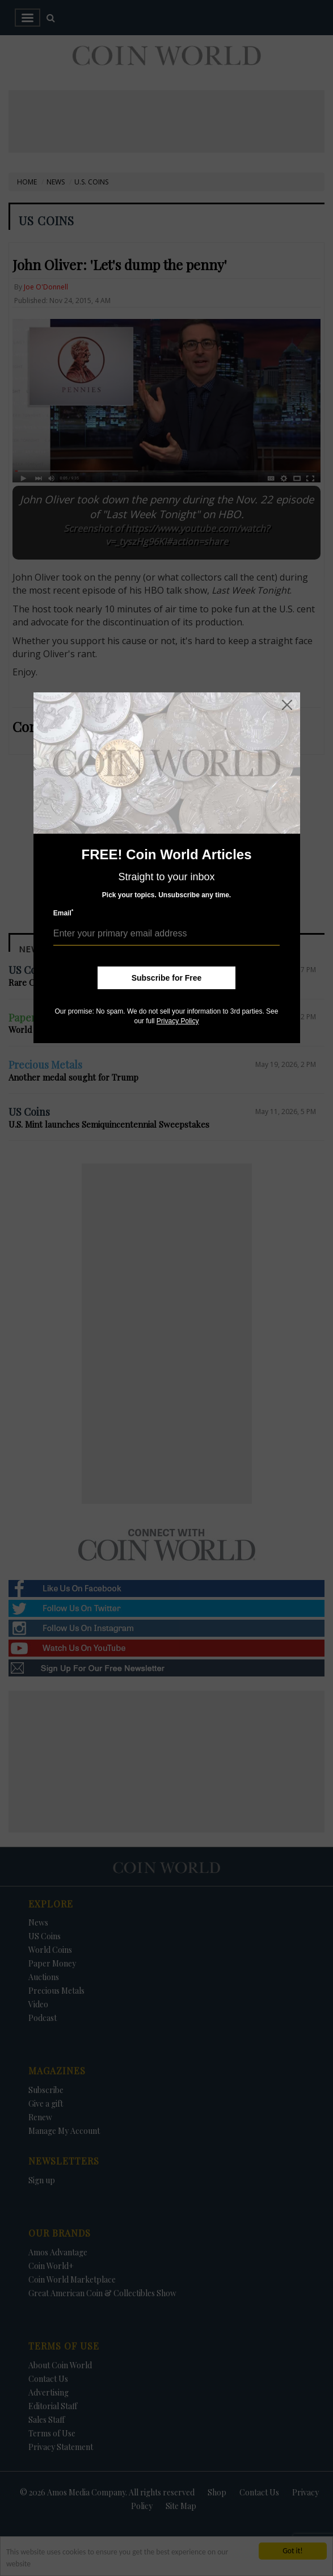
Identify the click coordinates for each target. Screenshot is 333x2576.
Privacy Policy (178, 1021)
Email (63, 913)
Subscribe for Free (167, 977)
